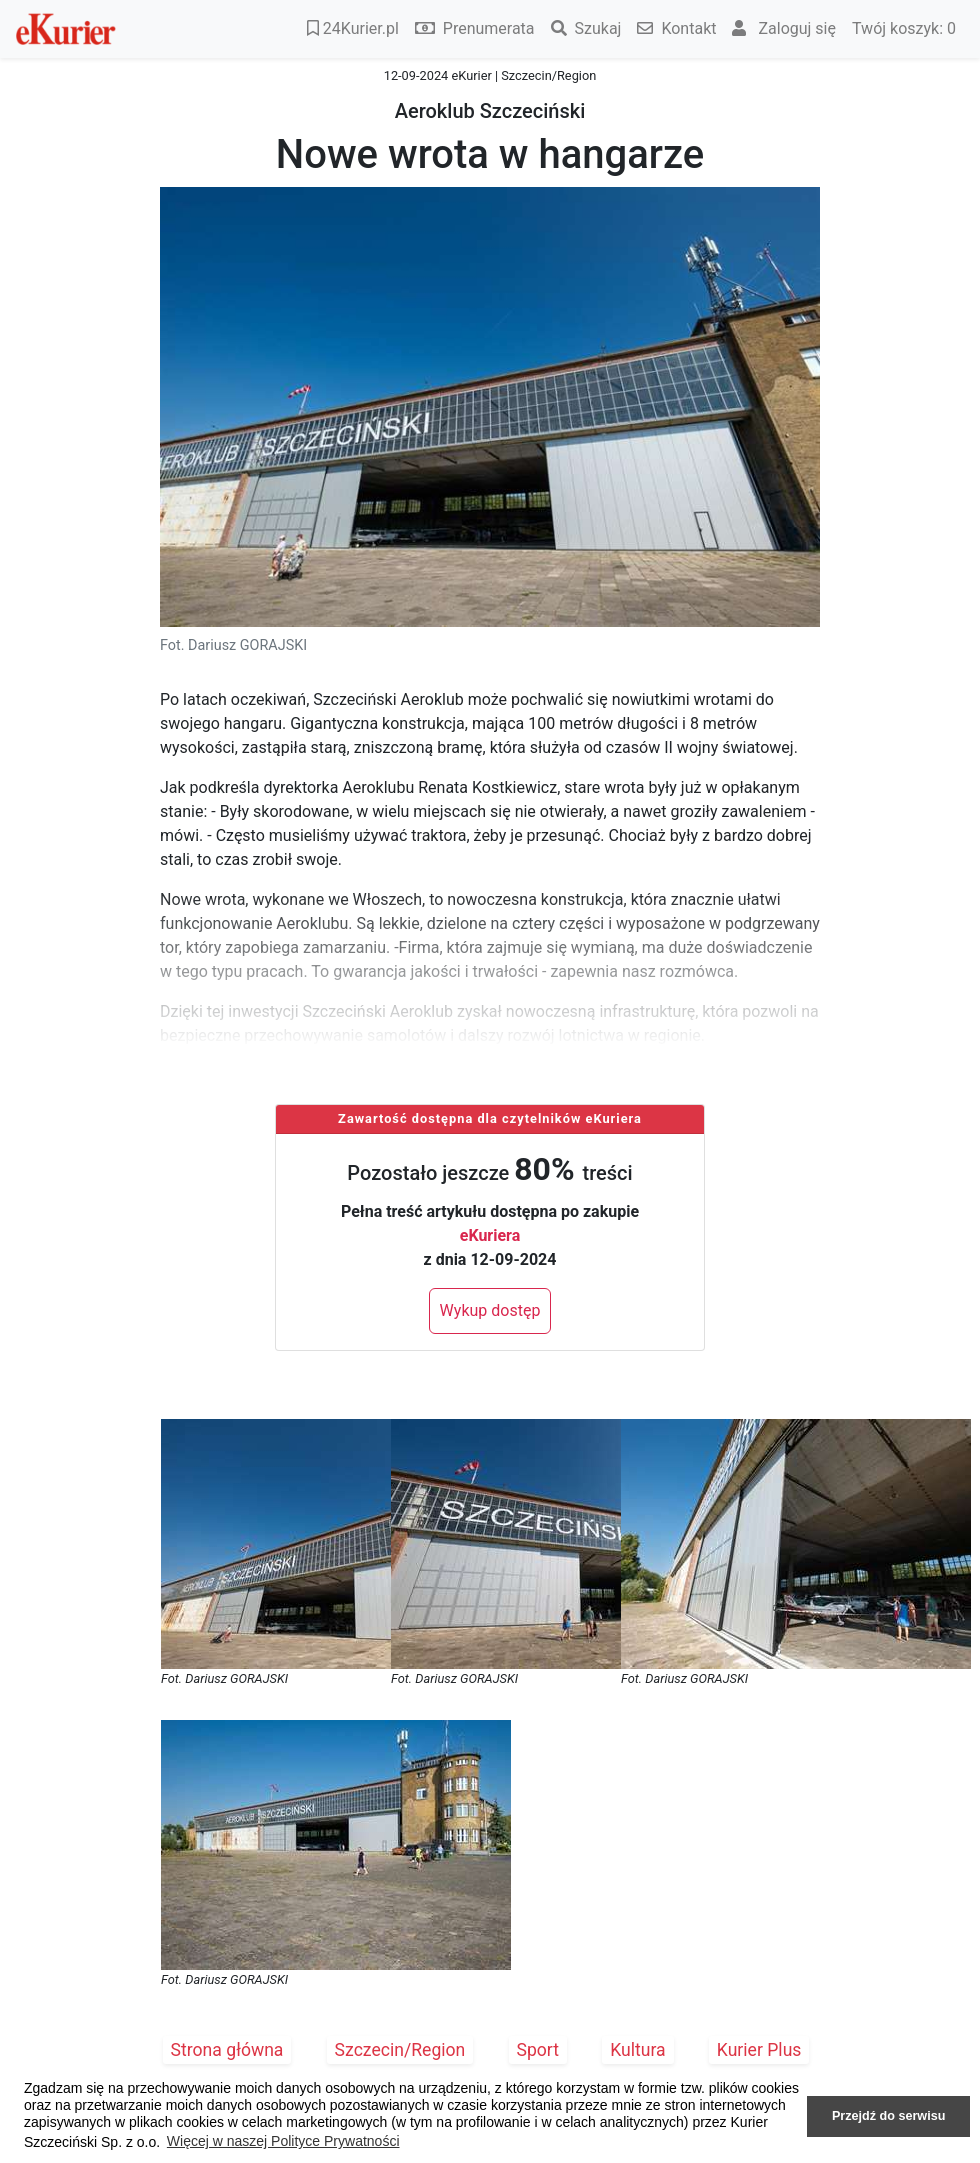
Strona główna (227, 2050)
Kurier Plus (759, 2050)
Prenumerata (475, 28)
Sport (538, 2050)
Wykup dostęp (490, 1310)
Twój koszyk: (904, 28)
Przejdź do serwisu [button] (888, 2116)
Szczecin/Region (400, 2050)
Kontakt (676, 28)
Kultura (637, 2050)
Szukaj (586, 28)
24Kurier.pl (353, 28)
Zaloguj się (784, 28)
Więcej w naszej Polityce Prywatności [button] (283, 2141)
